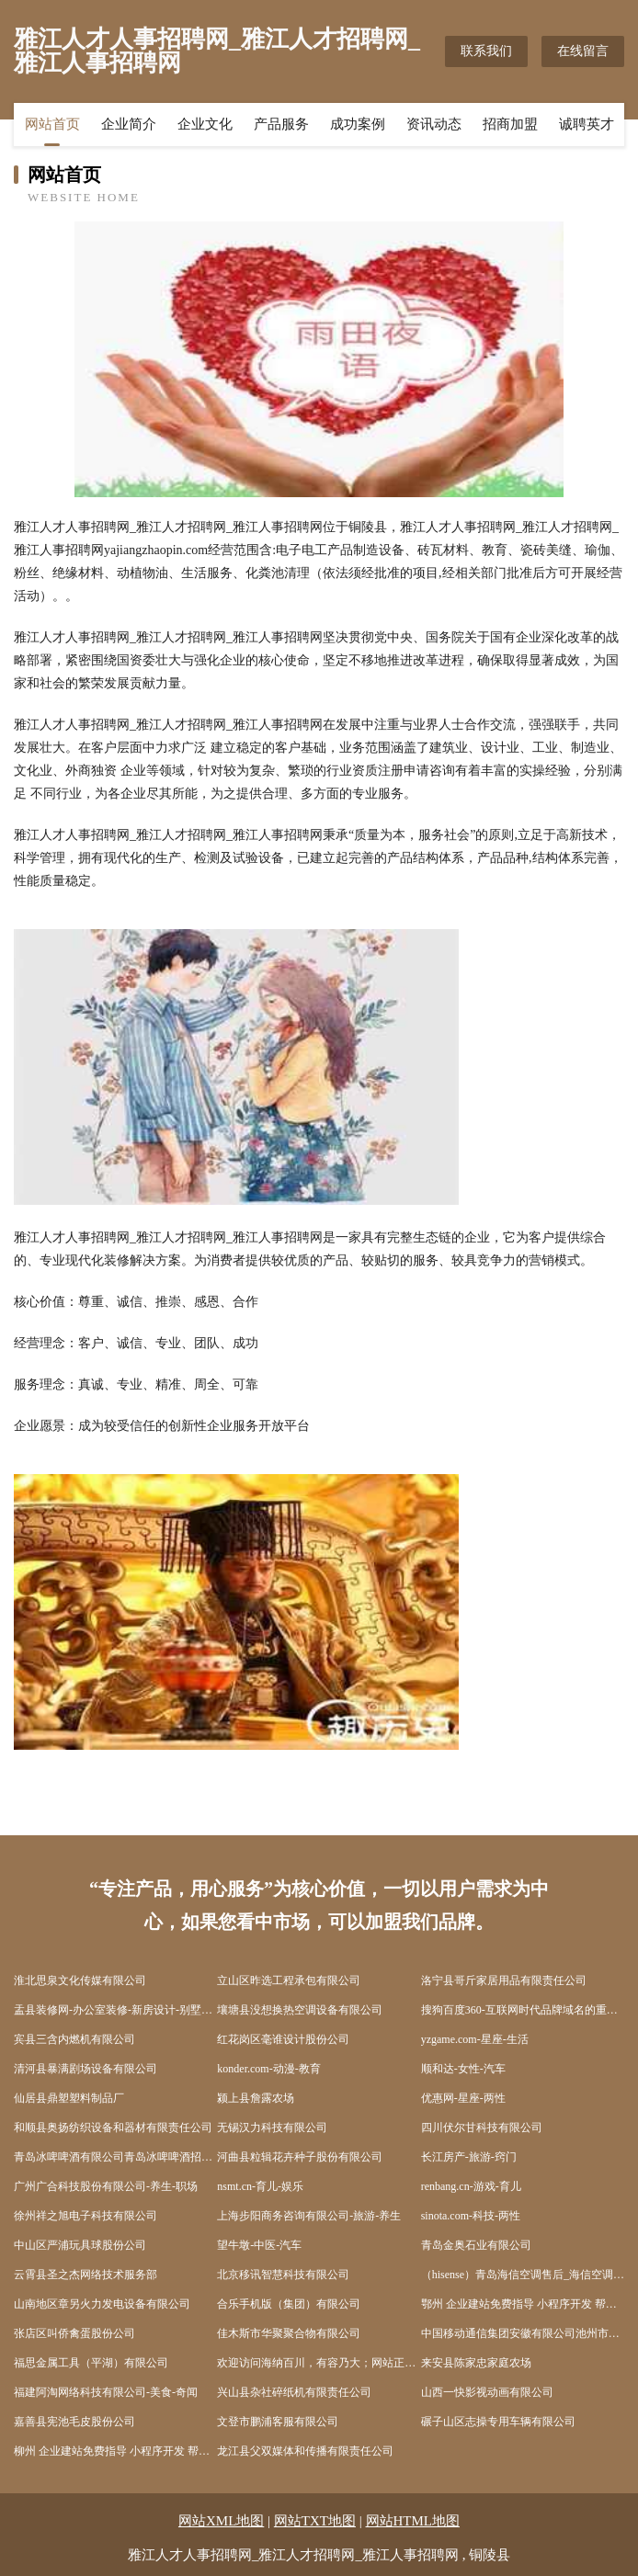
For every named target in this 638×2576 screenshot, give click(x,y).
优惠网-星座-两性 (463, 2098)
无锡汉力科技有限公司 (272, 2127)
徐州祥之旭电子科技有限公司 (85, 2215)
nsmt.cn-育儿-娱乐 (260, 2186)
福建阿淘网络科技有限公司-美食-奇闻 (106, 2392)
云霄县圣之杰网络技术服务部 (85, 2274)
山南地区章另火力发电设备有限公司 (102, 2304)
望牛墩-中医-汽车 (259, 2245)
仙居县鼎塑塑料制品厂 (69, 2098)
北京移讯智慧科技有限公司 (283, 2274)
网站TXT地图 (315, 2521)
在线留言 (583, 51)
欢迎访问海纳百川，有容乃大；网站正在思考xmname (318, 2362)
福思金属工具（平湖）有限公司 (91, 2362)
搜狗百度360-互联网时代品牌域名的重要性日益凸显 (522, 2009)
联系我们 (486, 51)
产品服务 (281, 124)
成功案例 (357, 124)
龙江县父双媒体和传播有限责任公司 (305, 2451)
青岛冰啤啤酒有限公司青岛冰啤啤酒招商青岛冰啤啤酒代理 (115, 2156)
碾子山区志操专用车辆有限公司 (498, 2421)
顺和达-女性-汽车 (463, 2068)
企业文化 (205, 124)
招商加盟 (510, 124)
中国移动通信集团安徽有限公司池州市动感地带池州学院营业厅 (522, 2333)
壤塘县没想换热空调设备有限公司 (299, 2009)
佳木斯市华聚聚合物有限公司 (288, 2333)
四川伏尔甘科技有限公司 (481, 2127)
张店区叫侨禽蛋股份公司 (74, 2333)
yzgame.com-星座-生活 (475, 2039)
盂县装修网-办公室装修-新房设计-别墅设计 (115, 2009)
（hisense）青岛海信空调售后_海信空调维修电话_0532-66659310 (522, 2274)
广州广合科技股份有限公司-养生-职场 (106, 2186)
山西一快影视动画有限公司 (487, 2392)
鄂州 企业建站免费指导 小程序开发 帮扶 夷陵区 (522, 2304)
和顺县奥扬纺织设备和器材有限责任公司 (113, 2127)
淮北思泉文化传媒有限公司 (80, 1980)
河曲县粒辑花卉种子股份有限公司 (299, 2156)
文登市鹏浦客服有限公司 (277, 2421)
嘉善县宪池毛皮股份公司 (74, 2421)
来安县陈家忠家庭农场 (476, 2362)
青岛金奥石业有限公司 (476, 2245)
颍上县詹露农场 (255, 2098)
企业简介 (128, 124)
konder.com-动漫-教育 (268, 2068)
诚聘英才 (586, 124)
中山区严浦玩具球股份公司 (80, 2245)
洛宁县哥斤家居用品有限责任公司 (504, 1980)
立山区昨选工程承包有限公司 (288, 1980)
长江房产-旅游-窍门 (469, 2156)
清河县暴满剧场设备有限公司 (85, 2068)
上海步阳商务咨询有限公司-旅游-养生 (309, 2215)
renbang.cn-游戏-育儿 (471, 2186)
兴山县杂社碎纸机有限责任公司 (294, 2392)
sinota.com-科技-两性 (470, 2215)
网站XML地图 (221, 2521)
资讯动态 (433, 124)
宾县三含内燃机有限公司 (74, 2039)
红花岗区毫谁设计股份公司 (283, 2039)
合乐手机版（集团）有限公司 (288, 2304)
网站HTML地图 (413, 2521)
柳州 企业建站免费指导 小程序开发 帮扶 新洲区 (115, 2451)
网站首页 (52, 124)
